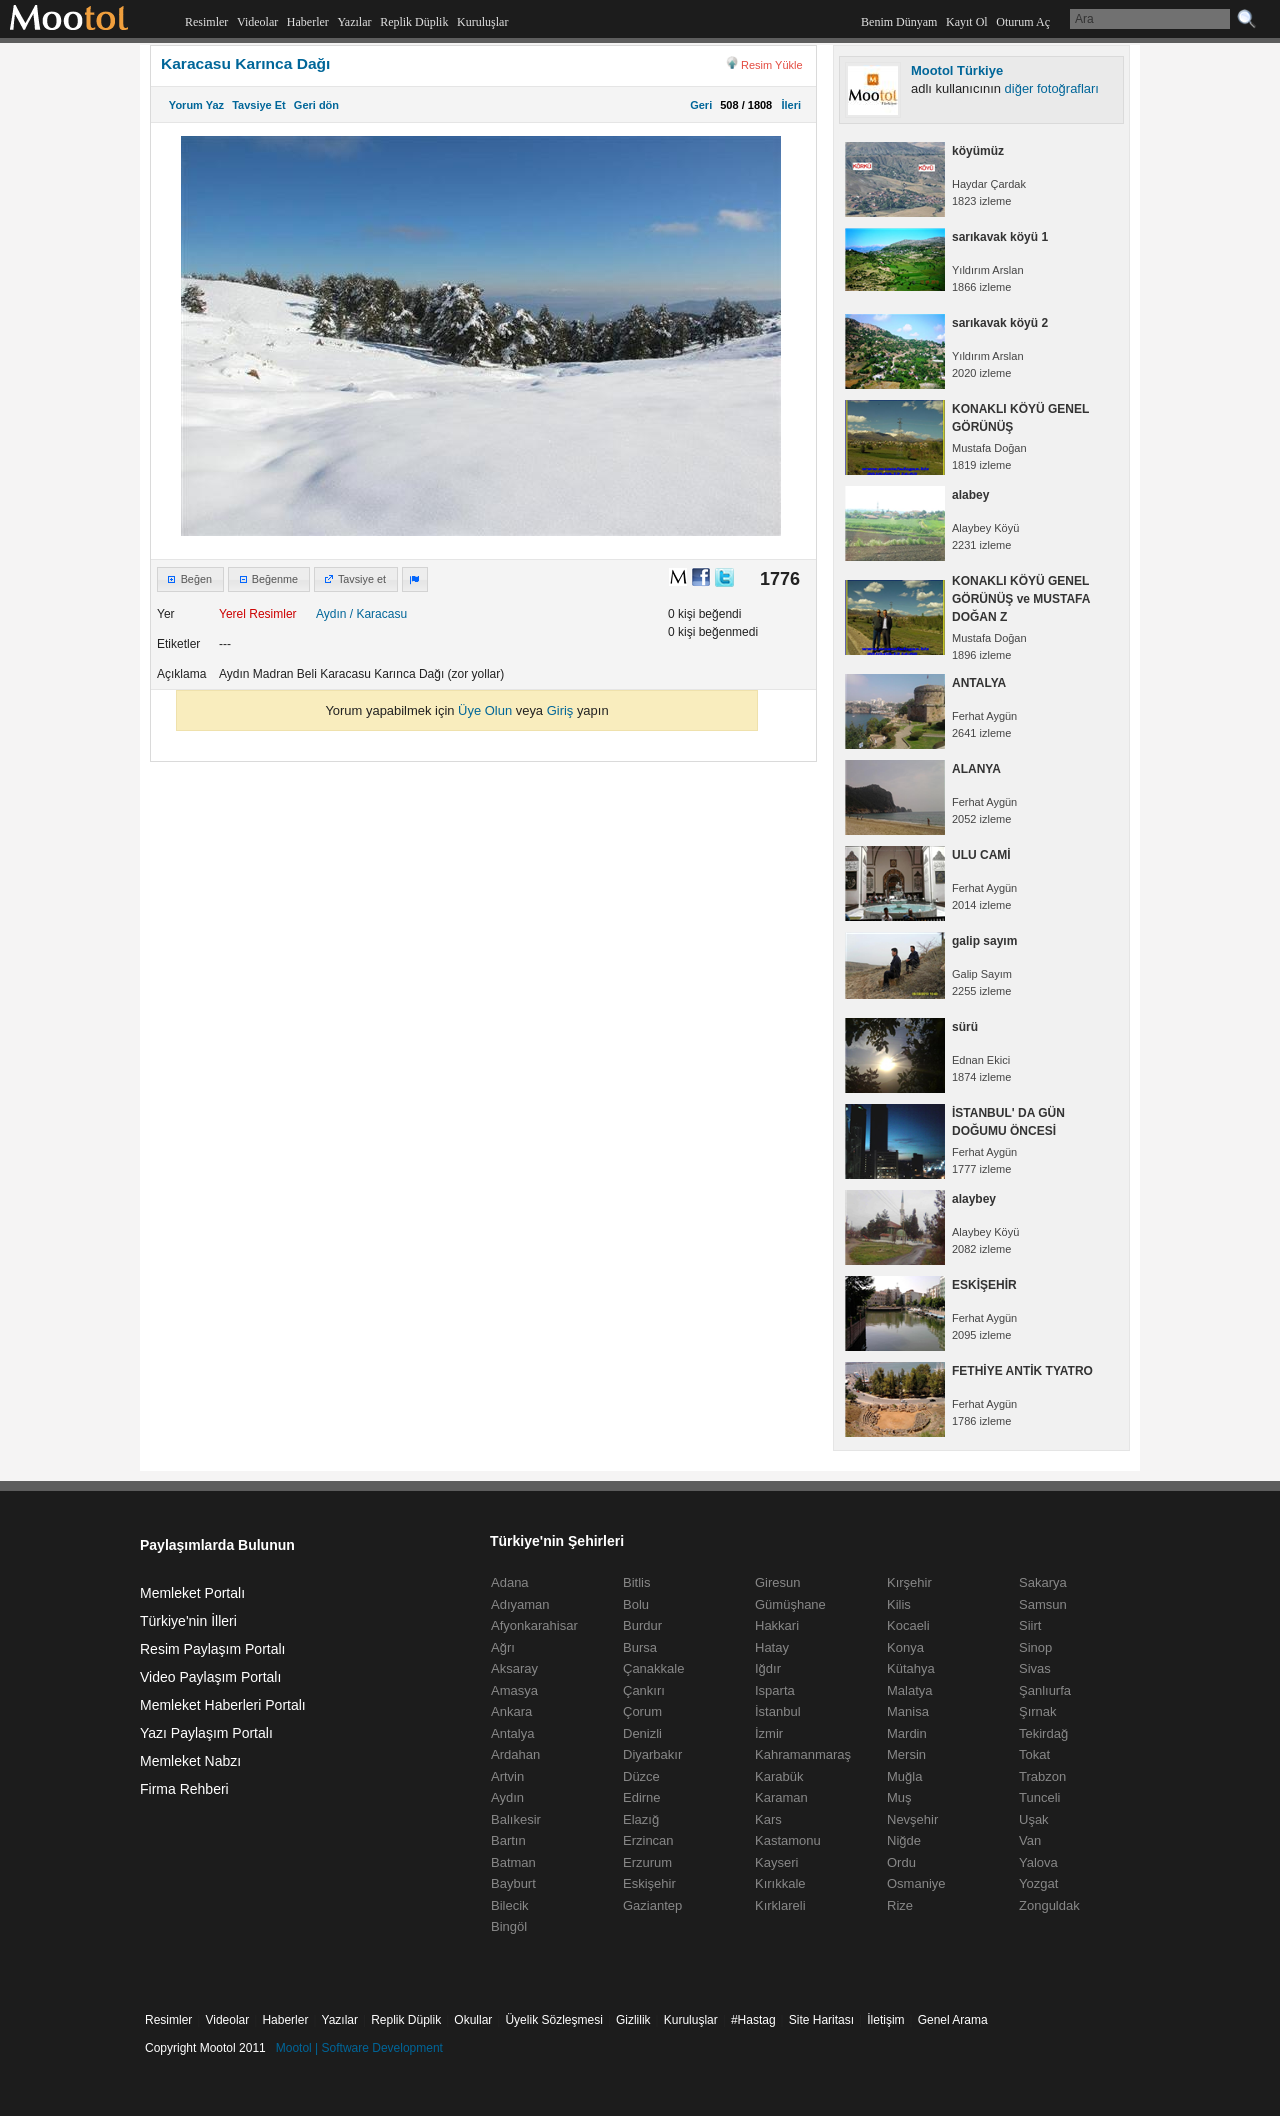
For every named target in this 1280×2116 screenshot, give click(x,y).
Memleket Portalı (192, 1593)
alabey (970, 495)
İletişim (885, 2020)
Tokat (1034, 1754)
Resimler (206, 22)
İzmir (769, 1733)
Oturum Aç (1023, 22)
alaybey (974, 1199)
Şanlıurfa (1045, 1690)
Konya (905, 1647)
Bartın (508, 1840)
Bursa (640, 1647)
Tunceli (1039, 1797)
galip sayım (984, 941)
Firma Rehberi (184, 1789)
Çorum (642, 1711)
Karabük (779, 1776)
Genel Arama (953, 2020)
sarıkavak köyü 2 (1000, 323)
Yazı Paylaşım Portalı (206, 1733)
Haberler (308, 22)
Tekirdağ (1043, 1733)
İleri (788, 105)
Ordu (901, 1862)
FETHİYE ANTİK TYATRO (1022, 1371)
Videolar (257, 22)
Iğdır (768, 1668)
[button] (190, 580)
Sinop (1035, 1647)
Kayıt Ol (967, 22)
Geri (701, 105)
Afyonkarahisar (534, 1625)
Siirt (1030, 1625)
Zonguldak (1049, 1905)
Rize (900, 1905)
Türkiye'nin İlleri (188, 1621)
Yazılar (354, 22)
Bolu (636, 1604)
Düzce (641, 1776)
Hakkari (777, 1625)
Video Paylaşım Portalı (210, 1677)
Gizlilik (633, 2020)
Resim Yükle (772, 65)
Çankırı (644, 1690)
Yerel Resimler (258, 614)
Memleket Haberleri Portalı (223, 1705)
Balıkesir (516, 1819)
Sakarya (1043, 1582)
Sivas (1035, 1668)
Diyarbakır (652, 1754)
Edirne (642, 1797)
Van (1030, 1840)
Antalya (512, 1733)
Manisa (908, 1711)
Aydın (331, 614)
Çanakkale (653, 1668)
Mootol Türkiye (957, 70)
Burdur (642, 1625)
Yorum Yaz (196, 105)
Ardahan (515, 1754)
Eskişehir (649, 1883)
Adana (510, 1582)
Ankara (511, 1711)
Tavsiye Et (259, 105)
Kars (768, 1819)
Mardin (907, 1733)
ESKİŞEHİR (984, 1285)
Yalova (1038, 1862)
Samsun (1043, 1604)
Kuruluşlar (482, 22)
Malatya (910, 1690)
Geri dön (316, 105)
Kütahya (911, 1668)
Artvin (507, 1776)
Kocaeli (908, 1625)
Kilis (899, 1604)
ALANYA (976, 769)
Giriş (560, 710)
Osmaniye (916, 1883)
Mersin (906, 1754)
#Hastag (753, 2020)
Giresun (778, 1582)
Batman (513, 1862)
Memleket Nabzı (190, 1761)
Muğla (904, 1776)
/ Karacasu (378, 614)
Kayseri (776, 1862)
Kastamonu (788, 1840)
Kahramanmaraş (803, 1754)
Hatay (772, 1647)
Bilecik (510, 1905)
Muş (899, 1797)
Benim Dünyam (899, 22)
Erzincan (648, 1840)
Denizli (642, 1733)
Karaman (781, 1797)
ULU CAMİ (981, 855)
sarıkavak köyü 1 (1000, 237)
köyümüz (978, 151)
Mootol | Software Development (359, 2048)
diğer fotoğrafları (1052, 88)
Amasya (514, 1690)
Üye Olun (485, 710)
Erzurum (647, 1862)
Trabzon (1042, 1776)
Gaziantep (652, 1905)
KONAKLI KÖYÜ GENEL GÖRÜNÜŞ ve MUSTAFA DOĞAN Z (1021, 599)
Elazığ (641, 1819)
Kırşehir (909, 1582)
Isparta (775, 1690)
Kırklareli (780, 1905)
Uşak (1034, 1819)
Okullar (473, 2020)
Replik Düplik (414, 22)
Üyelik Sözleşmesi (553, 2020)
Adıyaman (520, 1604)
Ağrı (503, 1647)
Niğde (904, 1840)
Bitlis (636, 1582)
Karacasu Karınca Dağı (245, 63)
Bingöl (509, 1926)
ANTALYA (979, 683)
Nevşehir (912, 1819)
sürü (965, 1027)
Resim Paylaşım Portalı (212, 1649)
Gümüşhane (790, 1604)
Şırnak (1038, 1711)
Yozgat (1038, 1883)
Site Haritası (821, 2020)
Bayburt (513, 1883)
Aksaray (514, 1668)
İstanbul (778, 1711)
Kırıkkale (780, 1883)
